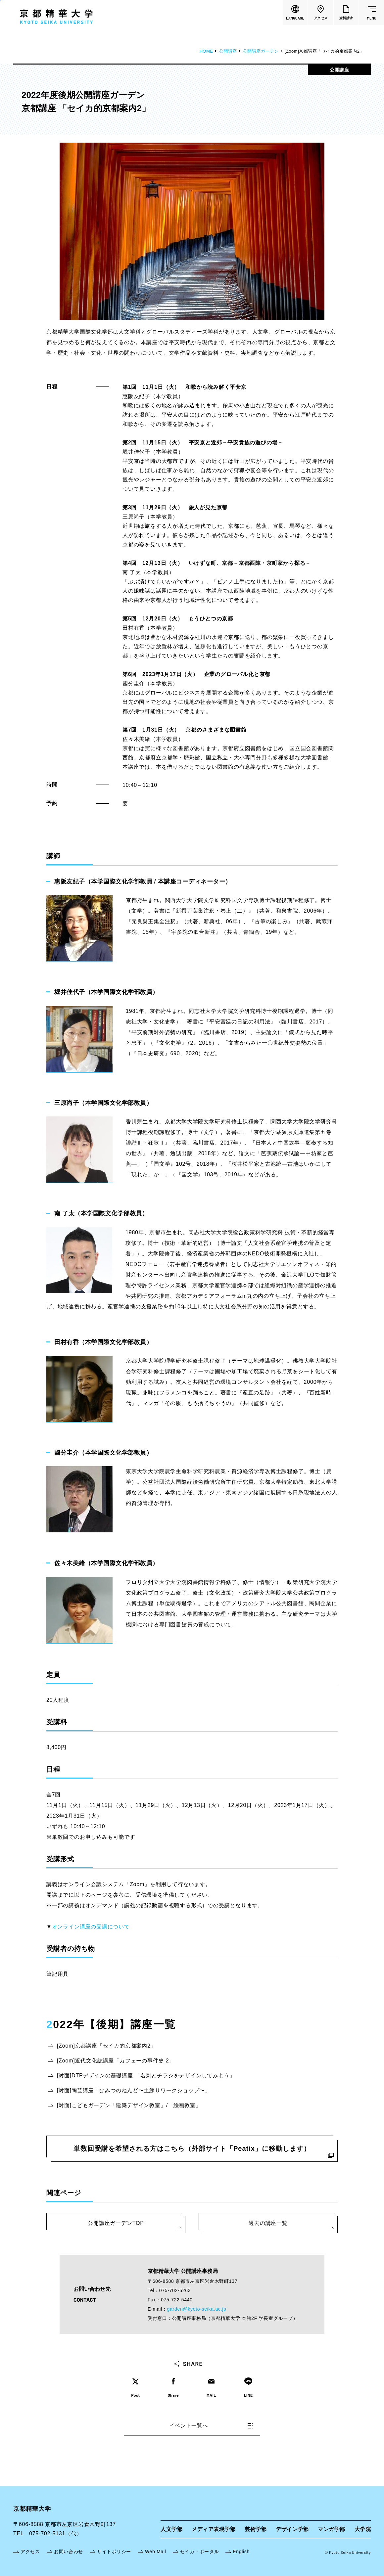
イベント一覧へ (211, 2425)
